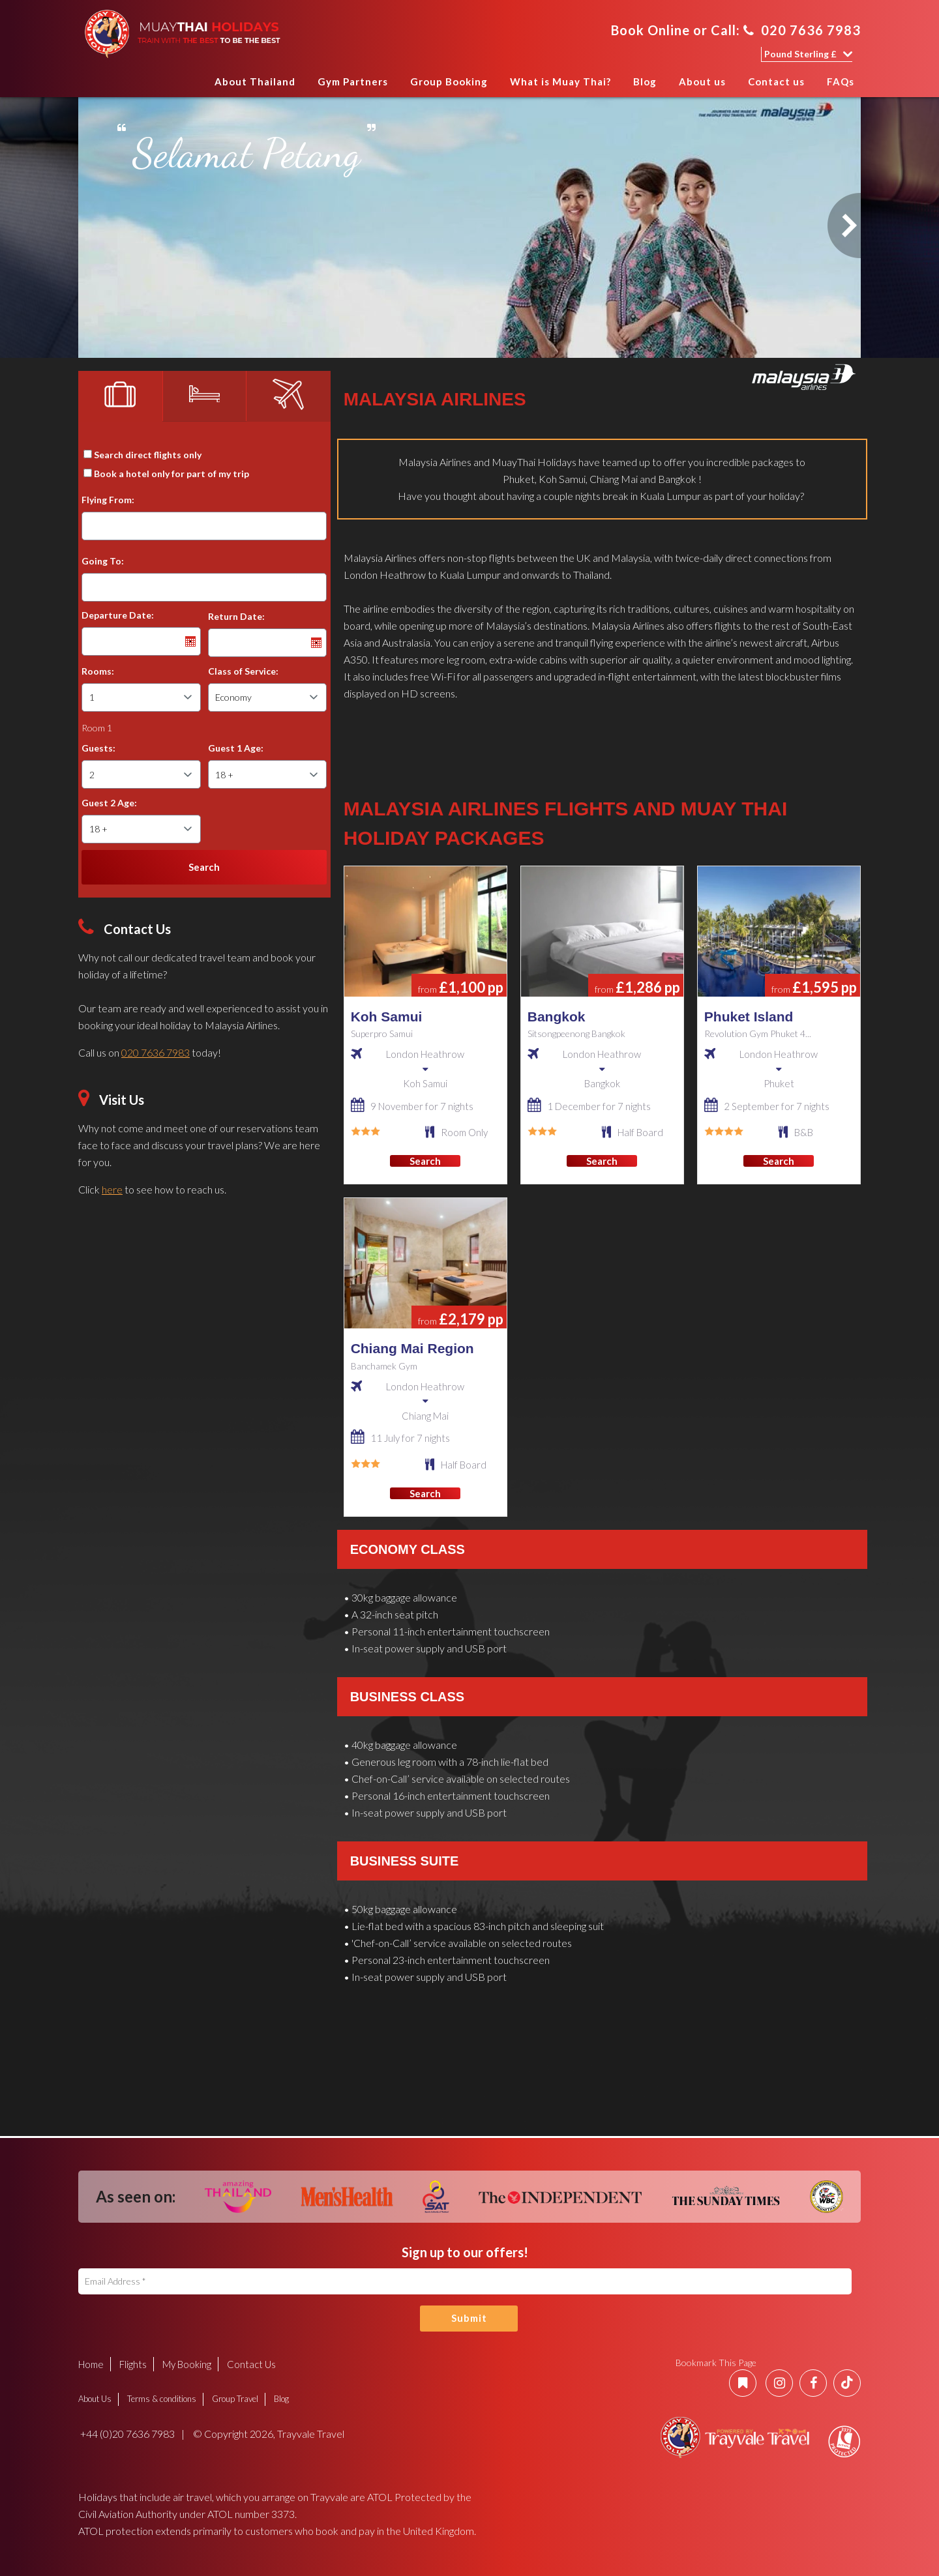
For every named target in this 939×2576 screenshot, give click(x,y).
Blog (645, 81)
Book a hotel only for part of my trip (171, 473)
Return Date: (236, 616)
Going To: (103, 560)
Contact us (776, 81)
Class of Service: (243, 671)
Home (190, 85)
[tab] (120, 396)
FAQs (840, 81)
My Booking (186, 2364)
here (112, 1189)
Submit (469, 2318)
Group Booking (449, 81)
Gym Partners (353, 81)
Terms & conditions (161, 2398)
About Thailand (255, 81)
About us (702, 81)
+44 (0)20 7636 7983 (126, 2433)
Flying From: (108, 499)
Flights (133, 2364)
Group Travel (235, 2398)
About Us (95, 2398)
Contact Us (251, 2364)
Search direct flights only (147, 454)
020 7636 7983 (802, 30)
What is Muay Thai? (560, 81)
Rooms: (98, 671)
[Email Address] (465, 2281)
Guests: (98, 748)
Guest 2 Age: (109, 802)
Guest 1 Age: (235, 748)
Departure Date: (118, 615)
